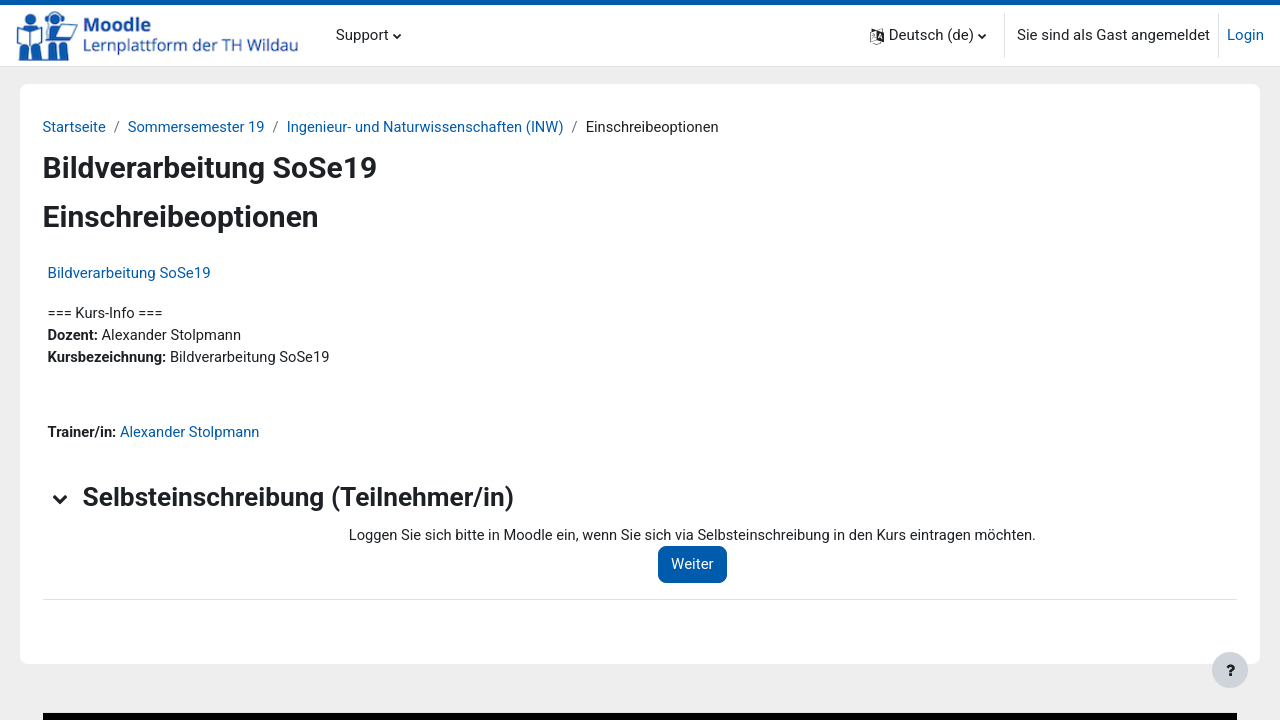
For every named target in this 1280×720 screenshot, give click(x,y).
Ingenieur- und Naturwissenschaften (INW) (461, 127)
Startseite (103, 127)
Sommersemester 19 (228, 127)
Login (1245, 35)
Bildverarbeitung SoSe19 (157, 274)
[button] (928, 35)
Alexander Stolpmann (221, 435)
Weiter (714, 568)
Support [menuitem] (362, 35)
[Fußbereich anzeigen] (1230, 670)
